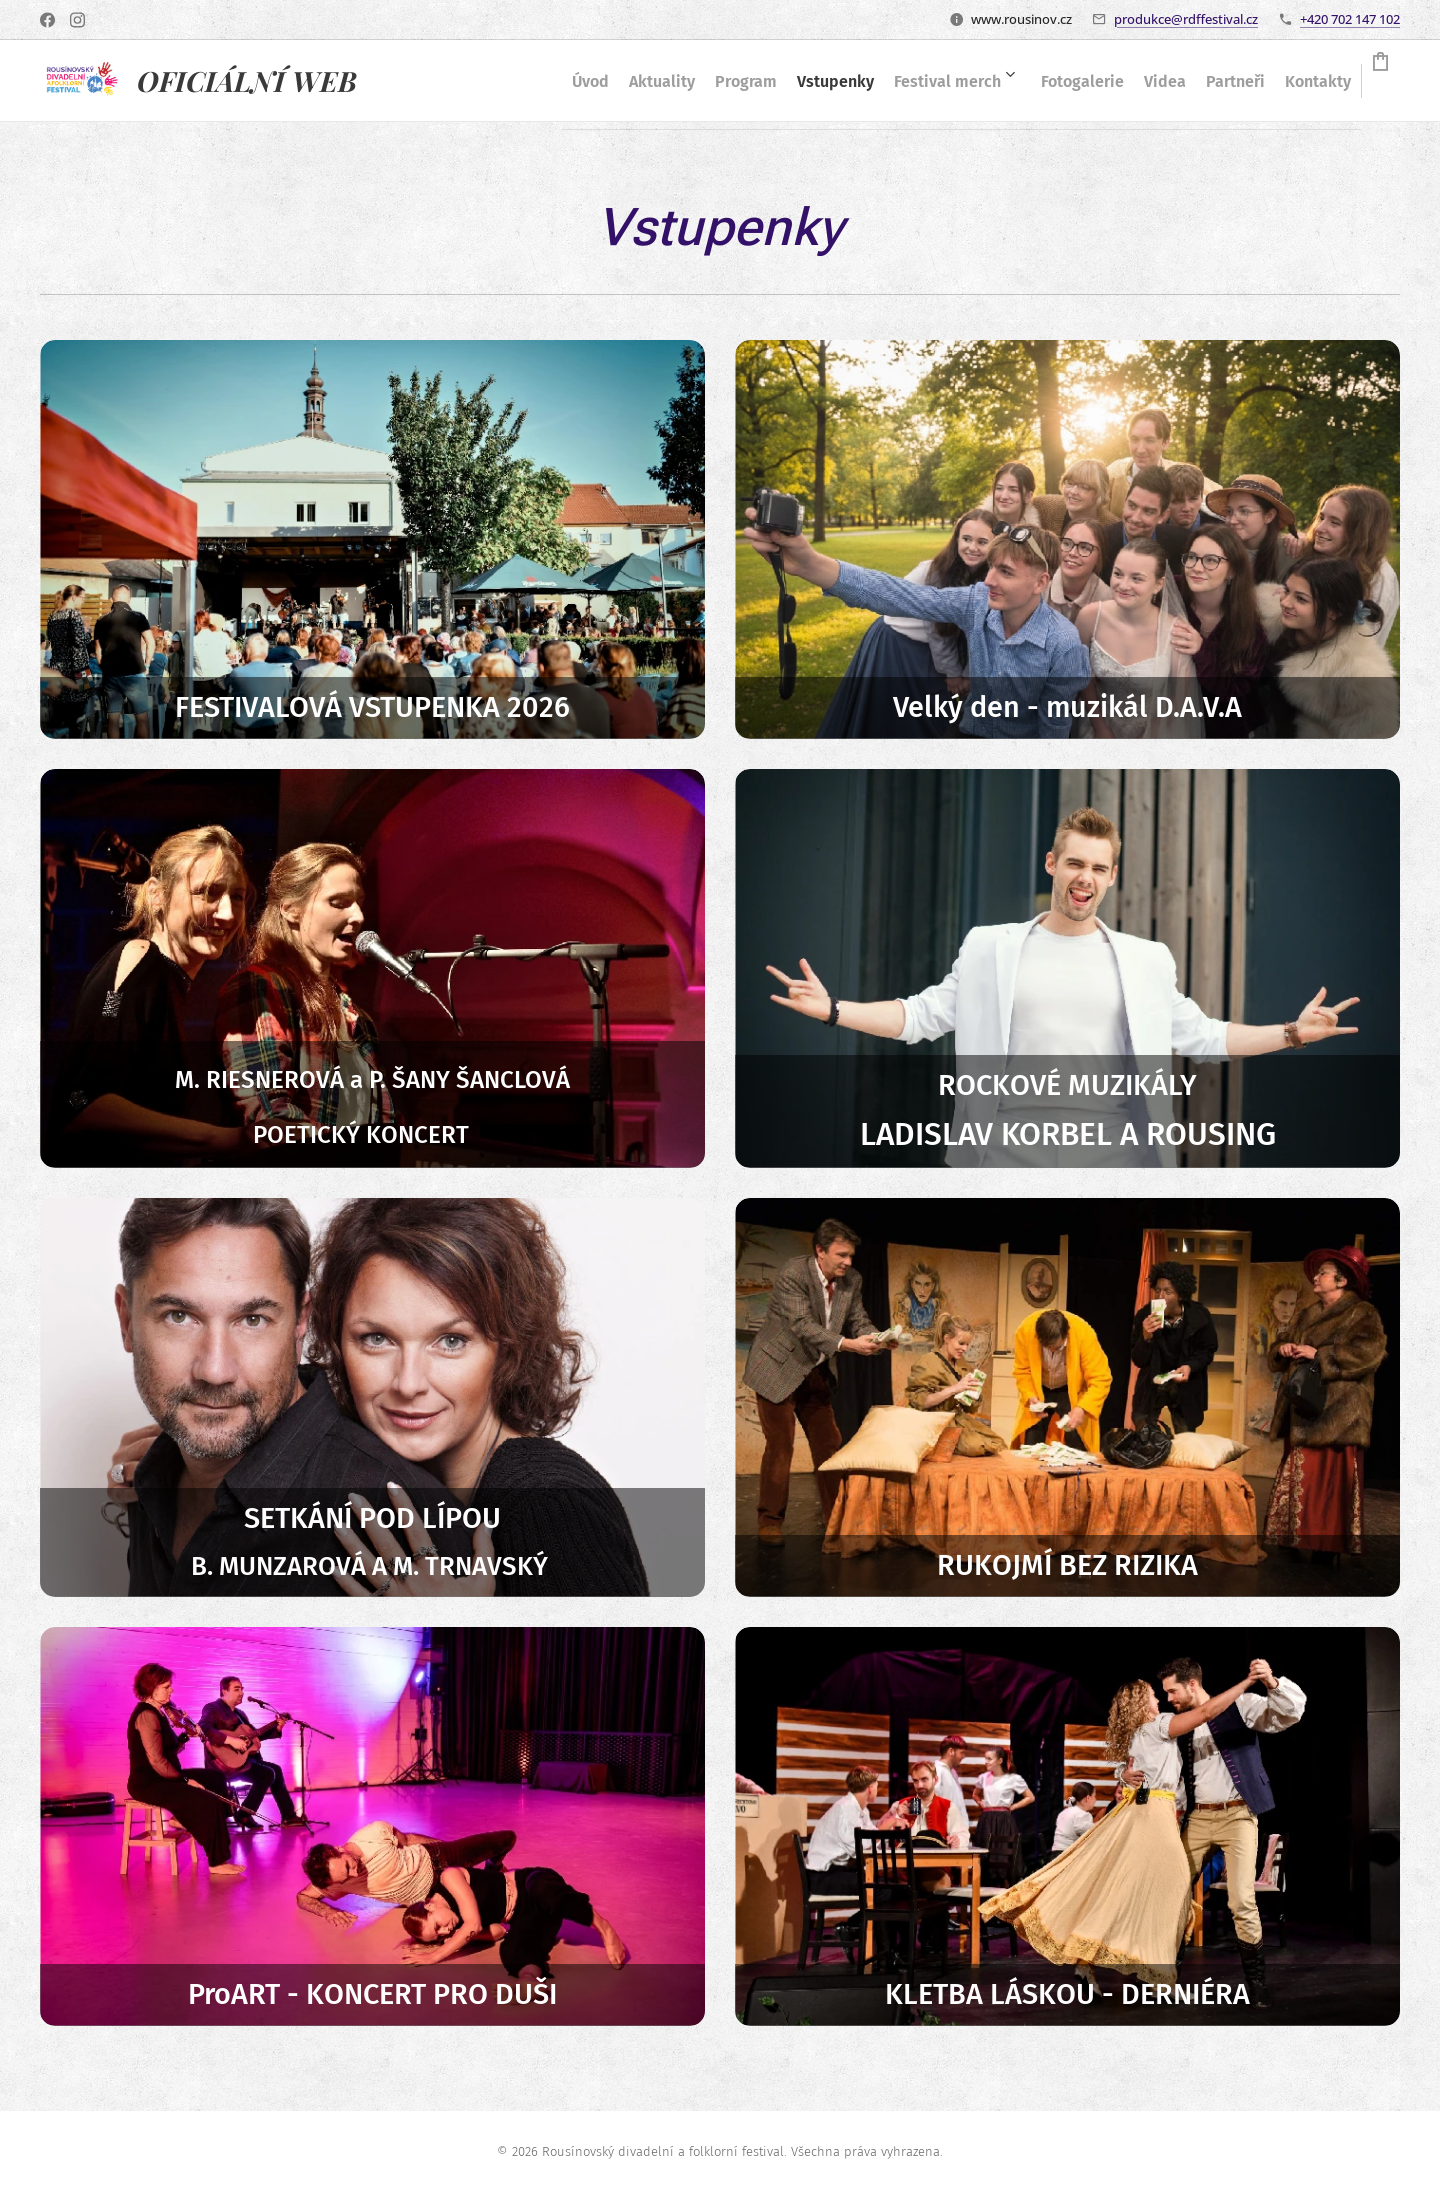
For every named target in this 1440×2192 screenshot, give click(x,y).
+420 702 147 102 (1350, 19)
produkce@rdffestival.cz (1186, 19)
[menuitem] (517, 81)
